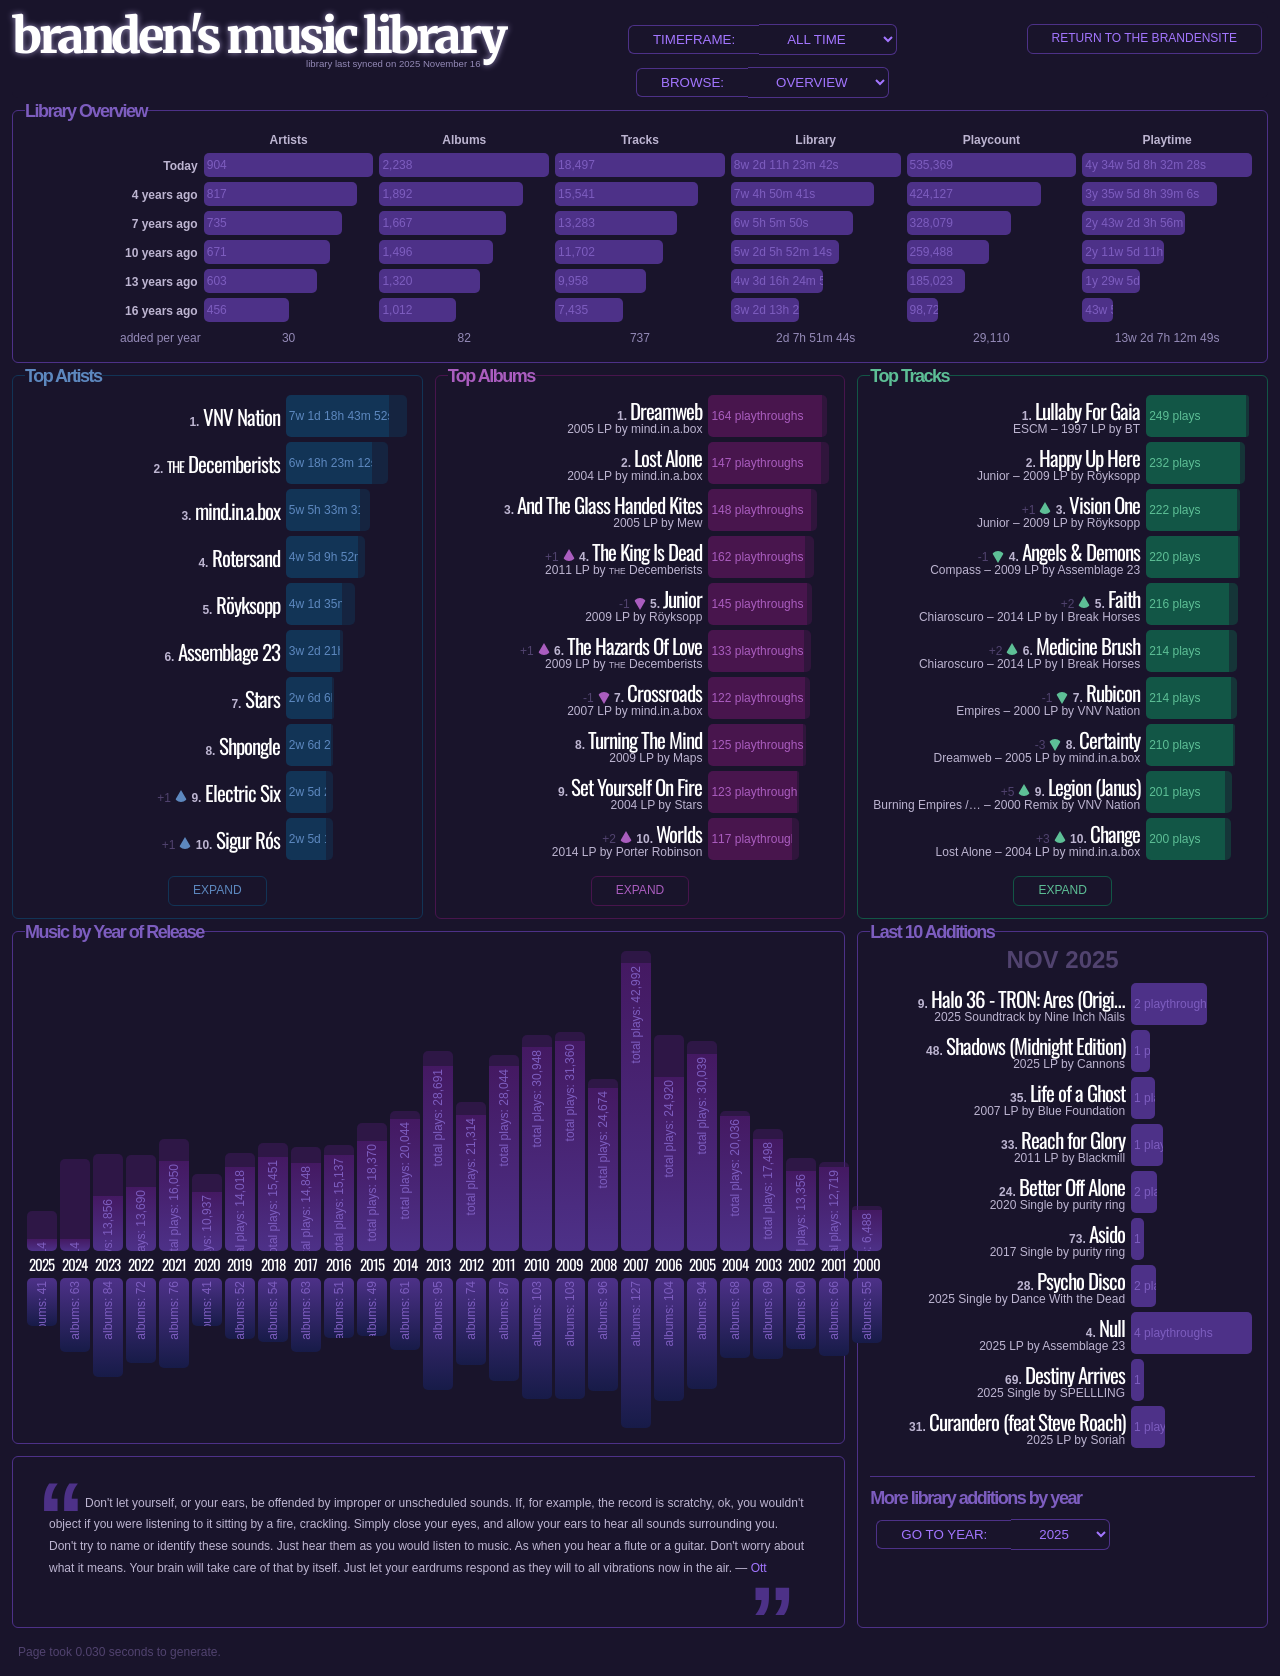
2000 (1027, 711)
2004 (580, 476)
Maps (687, 758)
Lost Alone (964, 852)
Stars (688, 805)
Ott (759, 1568)
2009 (598, 617)
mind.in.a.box (666, 429)
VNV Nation (1108, 711)
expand (217, 890)
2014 (565, 852)
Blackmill (1101, 1158)
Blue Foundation (1081, 1111)
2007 (580, 711)
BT (1132, 429)
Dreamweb (963, 758)
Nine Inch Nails (1084, 1017)
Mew (689, 523)
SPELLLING (1092, 1393)
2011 (558, 570)
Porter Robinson (659, 852)
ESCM (1030, 429)
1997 (1074, 429)
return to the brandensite (1144, 38)
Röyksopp (675, 617)
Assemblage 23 (1098, 570)
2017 (1003, 1252)
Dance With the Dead (1068, 1299)
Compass (955, 570)
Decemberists (655, 570)
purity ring (1098, 1205)
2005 (580, 429)
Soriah (1107, 1440)
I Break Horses (1100, 617)
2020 (1003, 1205)
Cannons (1101, 1064)
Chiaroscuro (951, 617)
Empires (978, 711)
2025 (947, 1017)
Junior (993, 476)
